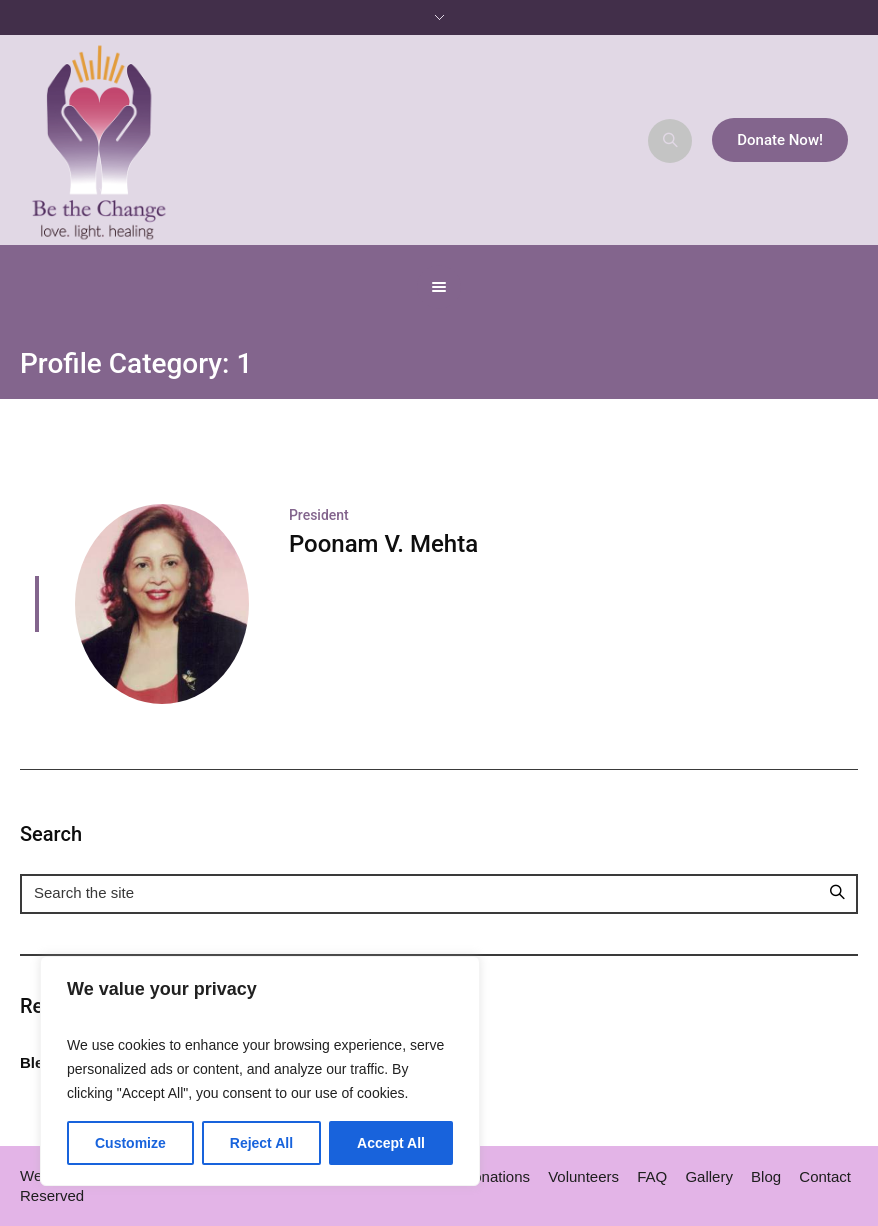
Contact (825, 1176)
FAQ (652, 1176)
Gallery (709, 1176)
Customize (130, 1143)
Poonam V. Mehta (383, 544)
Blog (766, 1176)
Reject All (261, 1143)
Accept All (391, 1143)
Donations (496, 1176)
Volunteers (583, 1176)
